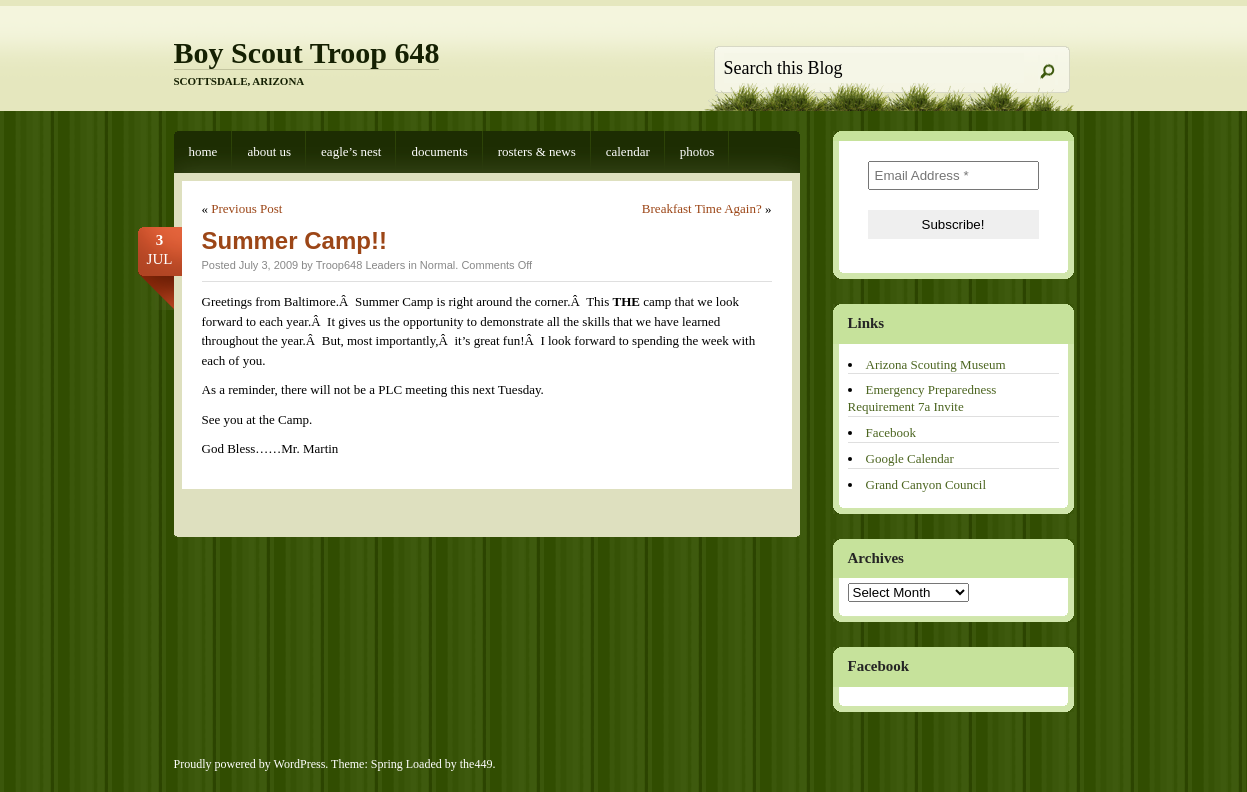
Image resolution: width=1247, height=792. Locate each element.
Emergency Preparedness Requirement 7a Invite (922, 398)
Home (203, 151)
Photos (697, 151)
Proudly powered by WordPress (250, 764)
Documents (439, 151)
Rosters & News (537, 151)
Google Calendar (910, 458)
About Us (269, 151)
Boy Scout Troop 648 (307, 52)
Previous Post (246, 208)
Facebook (891, 432)
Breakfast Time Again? (702, 208)
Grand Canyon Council (926, 484)
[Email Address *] (953, 175)
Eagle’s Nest (351, 151)
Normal (437, 265)
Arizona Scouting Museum (936, 364)
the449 (476, 764)
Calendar (628, 151)
